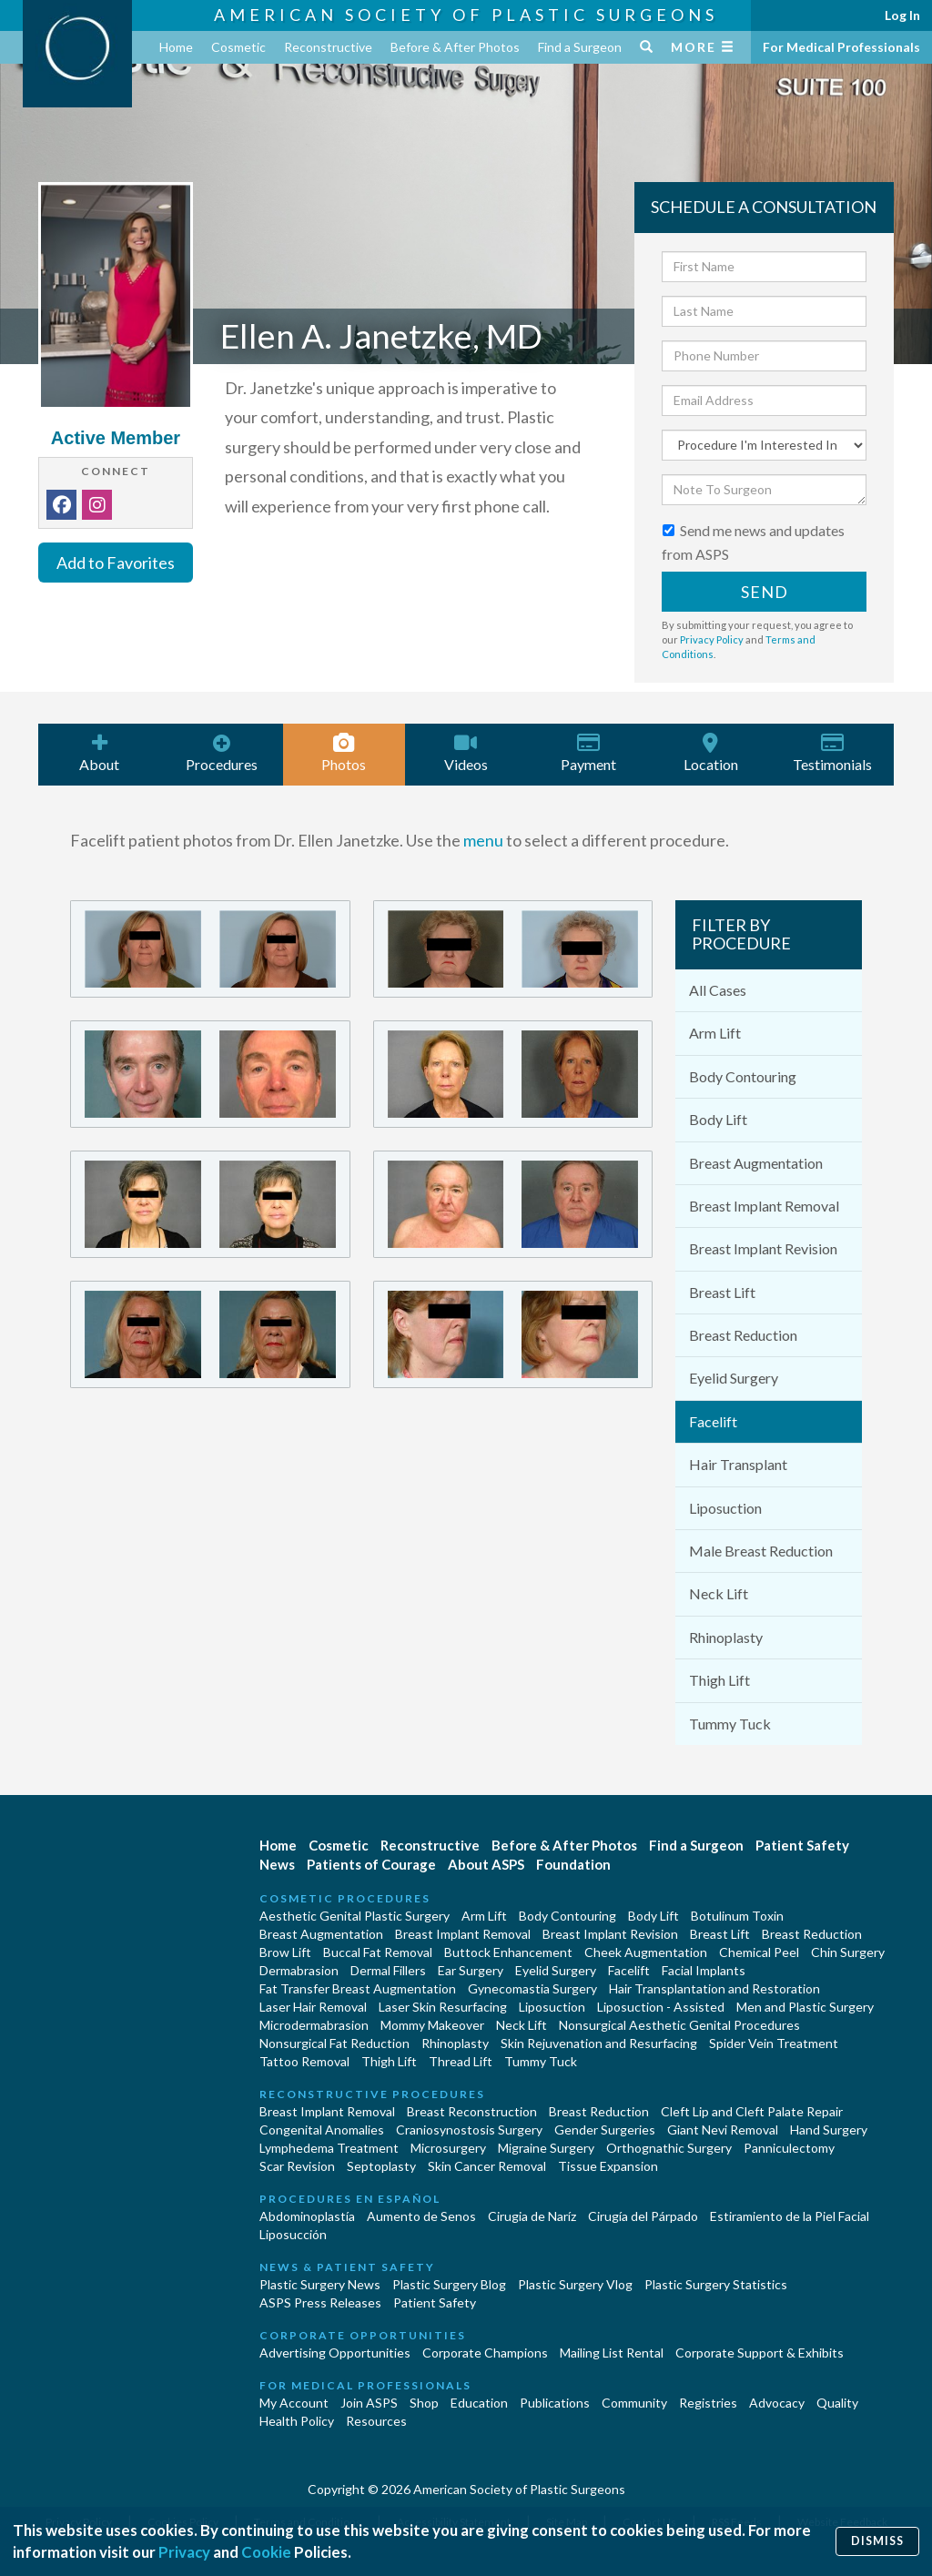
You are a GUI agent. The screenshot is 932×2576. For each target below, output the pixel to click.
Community (634, 2402)
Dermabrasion (299, 1970)
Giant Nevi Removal (722, 2129)
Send (764, 592)
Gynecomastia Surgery (532, 1988)
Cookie (266, 2551)
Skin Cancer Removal (487, 2166)
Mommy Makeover (432, 2025)
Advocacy (777, 2402)
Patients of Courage (371, 1864)
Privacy (184, 2551)
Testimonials (833, 753)
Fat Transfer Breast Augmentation (357, 1988)
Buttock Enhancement (508, 1952)
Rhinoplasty (726, 1637)
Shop (424, 2402)
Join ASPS (369, 2402)
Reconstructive (328, 47)
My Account (294, 2402)
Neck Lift (718, 1593)
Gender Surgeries (604, 2129)
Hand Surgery (828, 2129)
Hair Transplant (738, 1464)
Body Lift (718, 1119)
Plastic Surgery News (319, 2284)
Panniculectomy (789, 2147)
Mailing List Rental (612, 2352)
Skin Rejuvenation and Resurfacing (599, 2043)
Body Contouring (742, 1076)
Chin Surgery (848, 1952)
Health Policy (296, 2421)
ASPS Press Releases (320, 2302)
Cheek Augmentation (645, 1952)
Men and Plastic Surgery (805, 2006)
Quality (837, 2402)
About (99, 753)
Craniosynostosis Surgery (469, 2129)
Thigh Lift (719, 1680)
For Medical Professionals (841, 47)
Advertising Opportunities (334, 2352)
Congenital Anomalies (321, 2129)
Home (176, 47)
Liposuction (725, 1507)
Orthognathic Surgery (669, 2147)
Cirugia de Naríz (532, 2216)
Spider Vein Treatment (773, 2043)
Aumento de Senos (421, 2216)
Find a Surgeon (580, 47)
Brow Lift (285, 1952)
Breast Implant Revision (763, 1248)
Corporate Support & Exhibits (759, 2352)
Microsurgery (448, 2147)
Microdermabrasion (314, 2025)
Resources (376, 2421)
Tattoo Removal (304, 2061)
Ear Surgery (470, 1970)
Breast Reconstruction (472, 2111)
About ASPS (486, 1864)
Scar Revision (297, 2166)
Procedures (221, 753)
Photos (344, 753)
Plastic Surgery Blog (449, 2284)
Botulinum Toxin (737, 1915)
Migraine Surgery (546, 2147)
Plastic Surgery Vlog (575, 2284)
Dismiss (877, 2541)
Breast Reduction (743, 1335)
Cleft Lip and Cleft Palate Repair (752, 2111)
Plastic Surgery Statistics (715, 2284)
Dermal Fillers (388, 1970)
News (277, 1864)
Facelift (713, 1421)
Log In (902, 15)
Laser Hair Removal (313, 2006)
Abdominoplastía (307, 2216)
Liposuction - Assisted (660, 2006)
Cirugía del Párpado (643, 2216)
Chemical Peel (759, 1952)
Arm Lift (715, 1032)
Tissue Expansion (608, 2166)
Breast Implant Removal (764, 1205)
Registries (708, 2402)
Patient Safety (802, 1845)
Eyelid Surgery (733, 1377)
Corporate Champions (485, 2352)
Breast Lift (722, 1292)
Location (710, 753)
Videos (466, 753)
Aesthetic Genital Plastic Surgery (354, 1915)
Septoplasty (381, 2166)
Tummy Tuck (730, 1723)
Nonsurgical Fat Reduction (334, 2043)
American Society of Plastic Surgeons (466, 15)
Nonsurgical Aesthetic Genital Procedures (679, 2025)
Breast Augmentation (756, 1162)
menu (483, 840)
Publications (555, 2402)
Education (479, 2402)
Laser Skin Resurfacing (443, 2006)
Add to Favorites (115, 563)
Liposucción (293, 2234)
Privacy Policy (712, 639)
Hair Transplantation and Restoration (714, 1988)
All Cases (717, 990)
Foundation (573, 1864)
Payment (588, 753)
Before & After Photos (455, 47)
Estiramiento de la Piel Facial (789, 2216)
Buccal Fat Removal (377, 1952)
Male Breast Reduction (761, 1550)
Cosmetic (238, 47)
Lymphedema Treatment (329, 2147)
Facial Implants (703, 1970)
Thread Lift (460, 2061)
